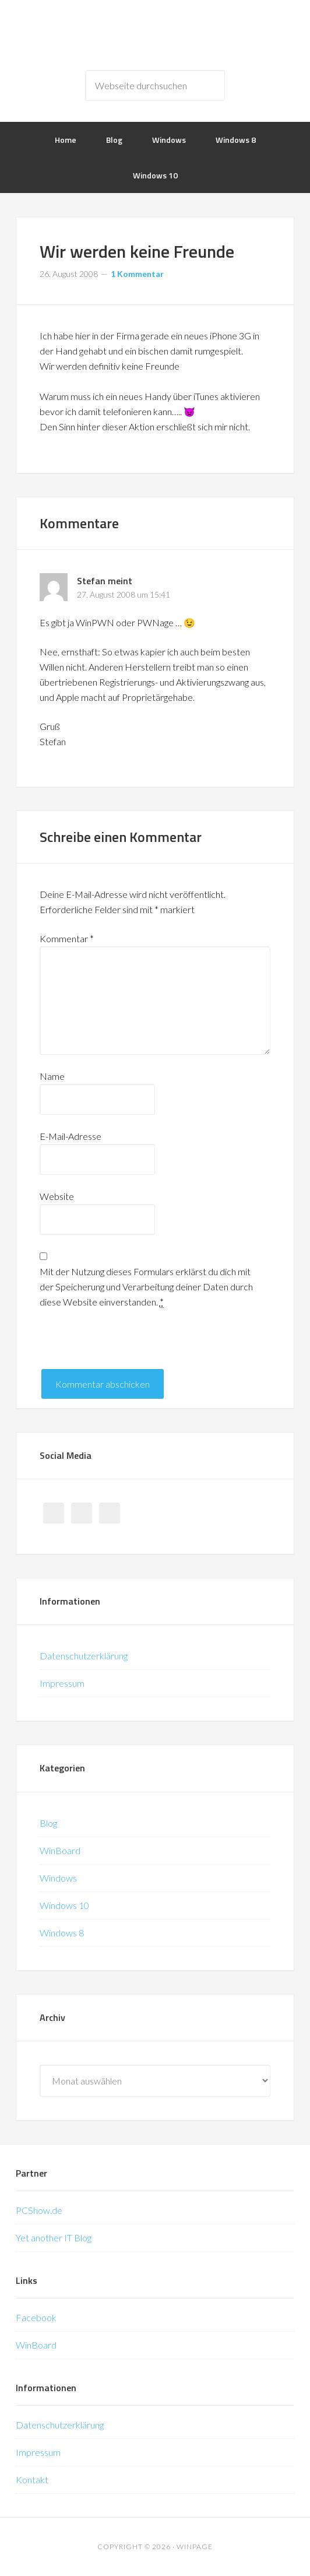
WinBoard (60, 1850)
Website (57, 1196)
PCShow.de (39, 2210)
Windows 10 (64, 1905)
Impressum (62, 1683)
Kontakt (32, 2479)
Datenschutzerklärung (84, 1655)
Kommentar (67, 938)
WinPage (155, 35)
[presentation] (128, 1346)
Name (52, 1076)
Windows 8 (62, 1932)
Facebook (36, 2317)
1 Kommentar (137, 274)
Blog (48, 1823)
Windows (58, 1877)
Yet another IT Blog (53, 2237)
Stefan (91, 581)
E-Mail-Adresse (70, 1136)
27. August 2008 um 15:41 (123, 594)
